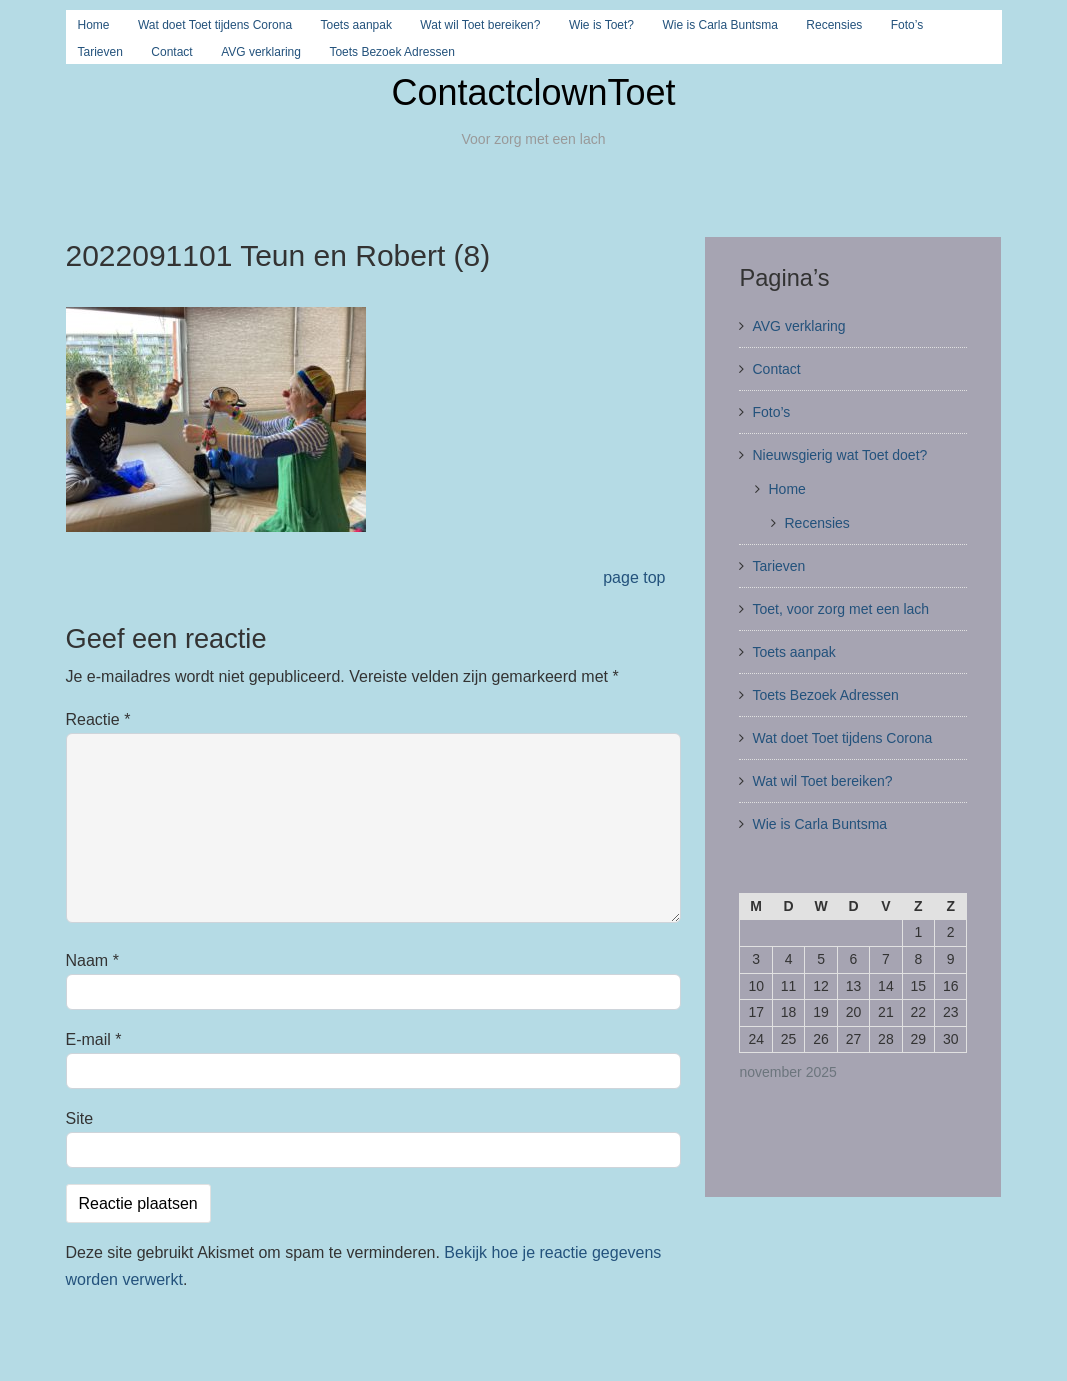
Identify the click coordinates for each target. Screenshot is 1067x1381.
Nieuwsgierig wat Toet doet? (839, 455)
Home (94, 25)
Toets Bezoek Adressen (391, 52)
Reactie (98, 719)
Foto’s (907, 25)
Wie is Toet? (601, 25)
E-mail (94, 1039)
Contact (171, 52)
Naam (92, 960)
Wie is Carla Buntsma (719, 25)
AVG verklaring (261, 52)
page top (634, 577)
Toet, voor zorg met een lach (840, 609)
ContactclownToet (533, 92)
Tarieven (100, 52)
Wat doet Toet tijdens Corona (215, 25)
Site (80, 1118)
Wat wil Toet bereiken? (480, 25)
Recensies (834, 25)
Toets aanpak (356, 25)
